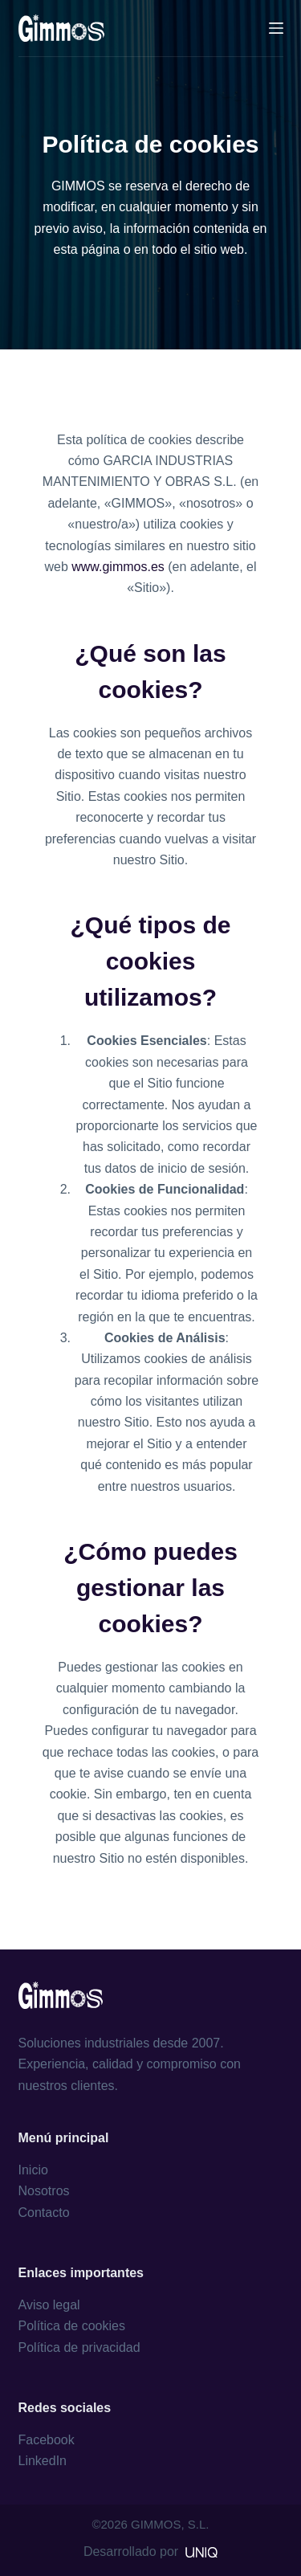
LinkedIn (42, 2461)
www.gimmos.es (118, 567)
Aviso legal (49, 2305)
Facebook (46, 2440)
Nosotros (44, 2191)
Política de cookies (71, 2326)
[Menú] (276, 28)
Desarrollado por (150, 2551)
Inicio (33, 2170)
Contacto (44, 2212)
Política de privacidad (79, 2347)
